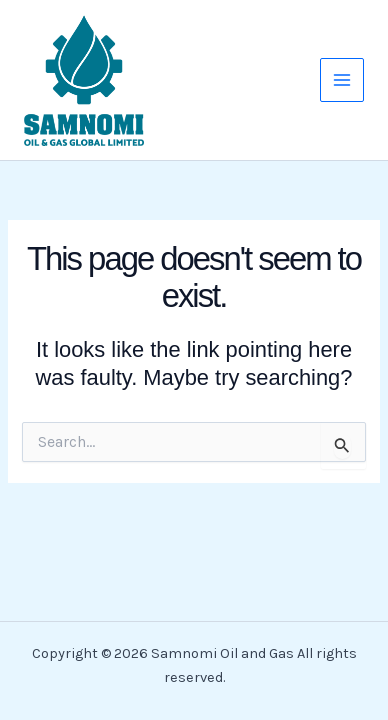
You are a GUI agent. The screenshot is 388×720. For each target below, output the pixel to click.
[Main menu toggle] (342, 80)
